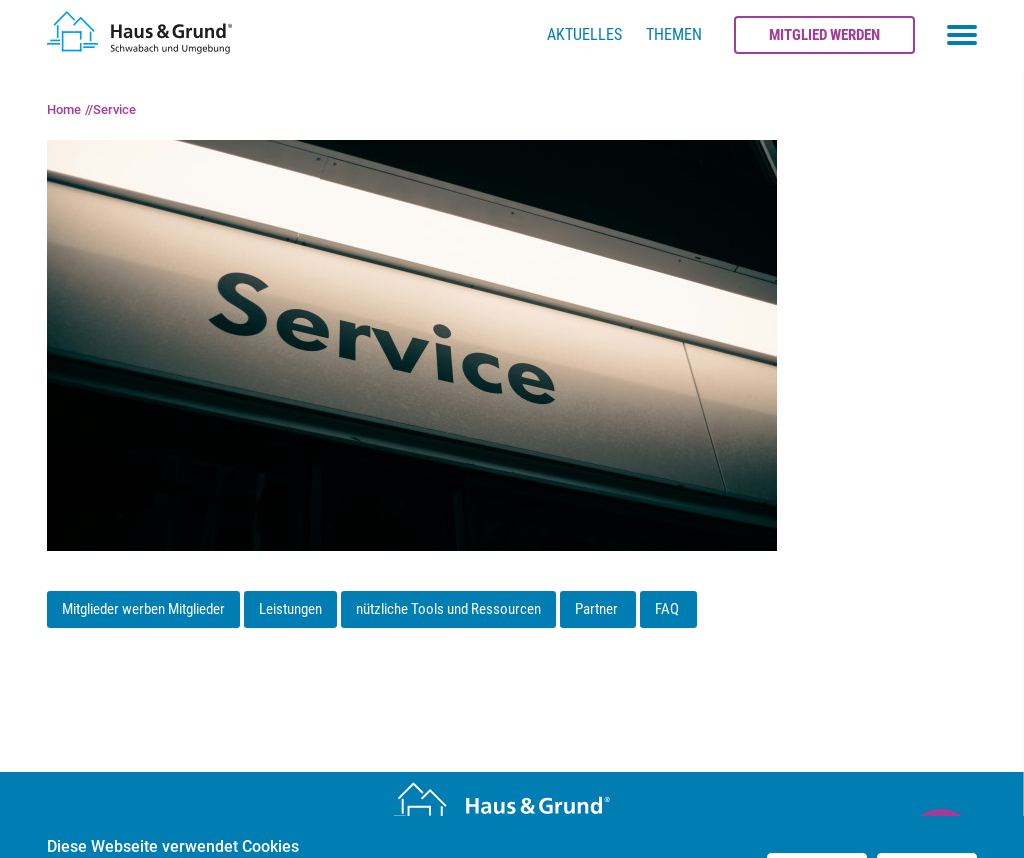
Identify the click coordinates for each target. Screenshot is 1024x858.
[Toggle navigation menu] (962, 35)
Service (114, 109)
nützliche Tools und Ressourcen (448, 609)
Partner (598, 609)
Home (64, 109)
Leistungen (290, 609)
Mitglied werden (824, 35)
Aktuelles (584, 34)
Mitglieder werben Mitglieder (143, 609)
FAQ (668, 609)
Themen (674, 34)
